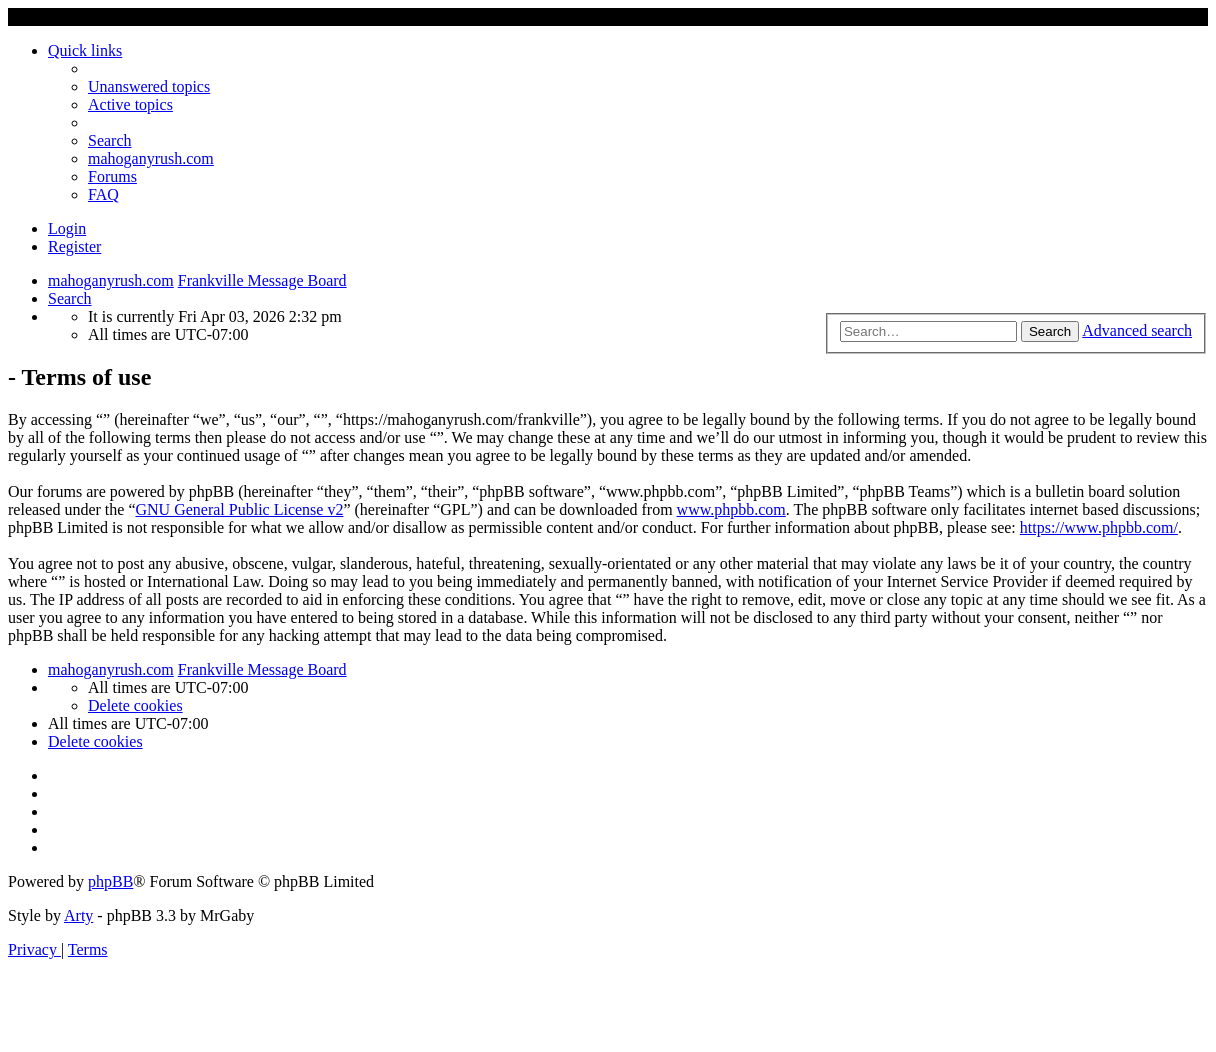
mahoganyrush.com (151, 158)
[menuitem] (149, 86)
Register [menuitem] (74, 246)
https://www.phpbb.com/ (1099, 527)
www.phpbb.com (731, 509)
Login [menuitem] (67, 228)
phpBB (110, 881)
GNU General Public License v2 (239, 509)
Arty (78, 915)
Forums (112, 176)
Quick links (85, 50)
